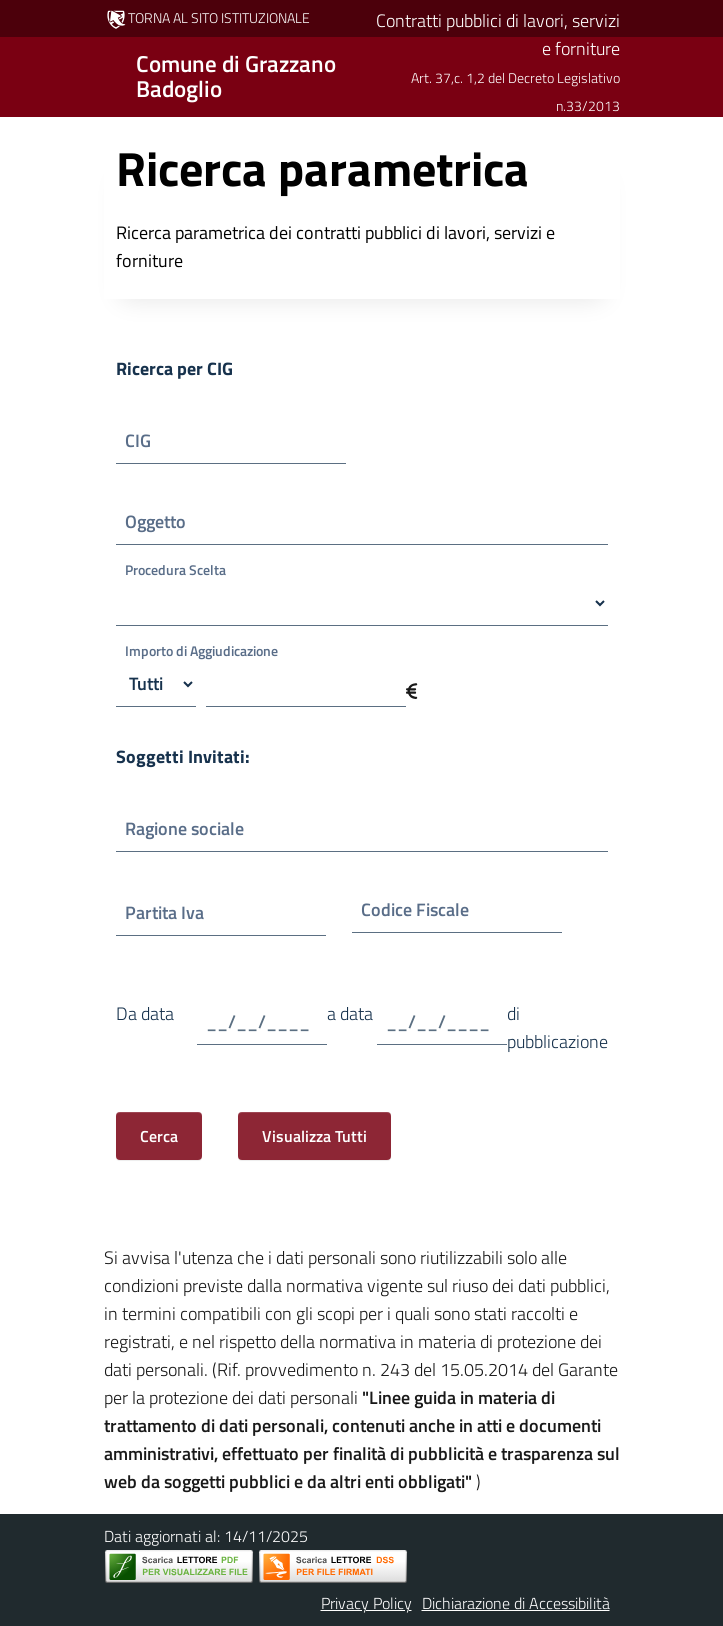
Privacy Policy (366, 1603)
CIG (152, 440)
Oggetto (171, 521)
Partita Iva (178, 912)
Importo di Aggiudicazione (201, 650)
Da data (145, 1027)
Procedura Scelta (175, 569)
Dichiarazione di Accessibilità (516, 1603)
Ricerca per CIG (174, 368)
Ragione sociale (188, 828)
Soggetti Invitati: (183, 756)
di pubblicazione (557, 1027)
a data (350, 1027)
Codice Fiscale (419, 909)
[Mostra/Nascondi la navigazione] (24, 75)
